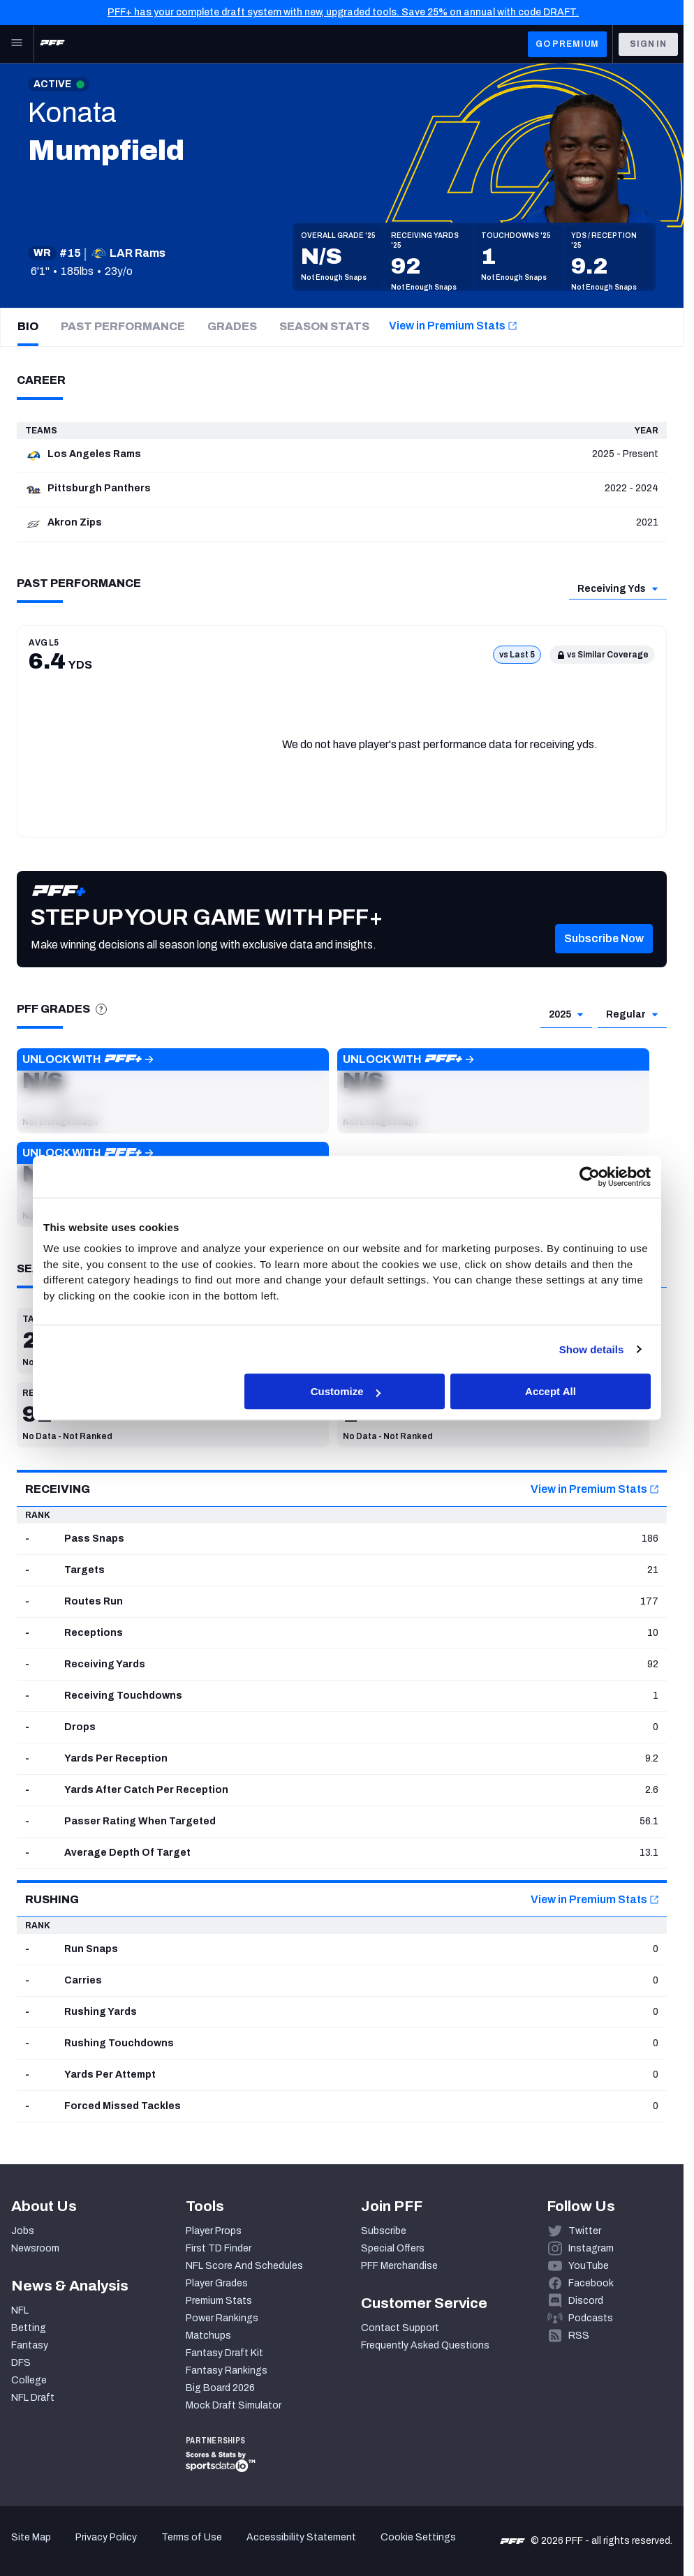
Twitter (584, 2231)
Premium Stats (219, 2300)
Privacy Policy (106, 2537)
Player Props (214, 2231)
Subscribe (383, 2231)
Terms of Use (191, 2537)
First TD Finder (218, 2248)
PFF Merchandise (399, 2266)
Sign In (648, 44)
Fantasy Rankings (226, 2370)
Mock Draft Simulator (233, 2405)
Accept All (550, 1391)
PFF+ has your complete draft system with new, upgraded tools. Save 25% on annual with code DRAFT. (343, 12)
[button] (604, 960)
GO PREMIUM (567, 44)
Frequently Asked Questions (425, 2345)
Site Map (31, 2537)
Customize (346, 1391)
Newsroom (35, 2248)
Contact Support (400, 2328)
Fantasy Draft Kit (224, 2353)
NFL (20, 2310)
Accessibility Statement (301, 2537)
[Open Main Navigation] (17, 44)
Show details (591, 1349)
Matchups (208, 2335)
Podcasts (590, 2318)
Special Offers (392, 2248)
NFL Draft (32, 2397)
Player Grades (217, 2283)
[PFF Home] (52, 44)
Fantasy (29, 2345)
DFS (21, 2363)
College (29, 2380)
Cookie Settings (418, 2537)
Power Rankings (222, 2318)
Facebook (591, 2283)
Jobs (22, 2231)
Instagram (591, 2248)
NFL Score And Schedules (244, 2266)
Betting (28, 2328)
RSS (578, 2335)
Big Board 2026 (220, 2388)
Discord (585, 2300)
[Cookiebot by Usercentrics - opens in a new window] (590, 1176)
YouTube (588, 2266)
